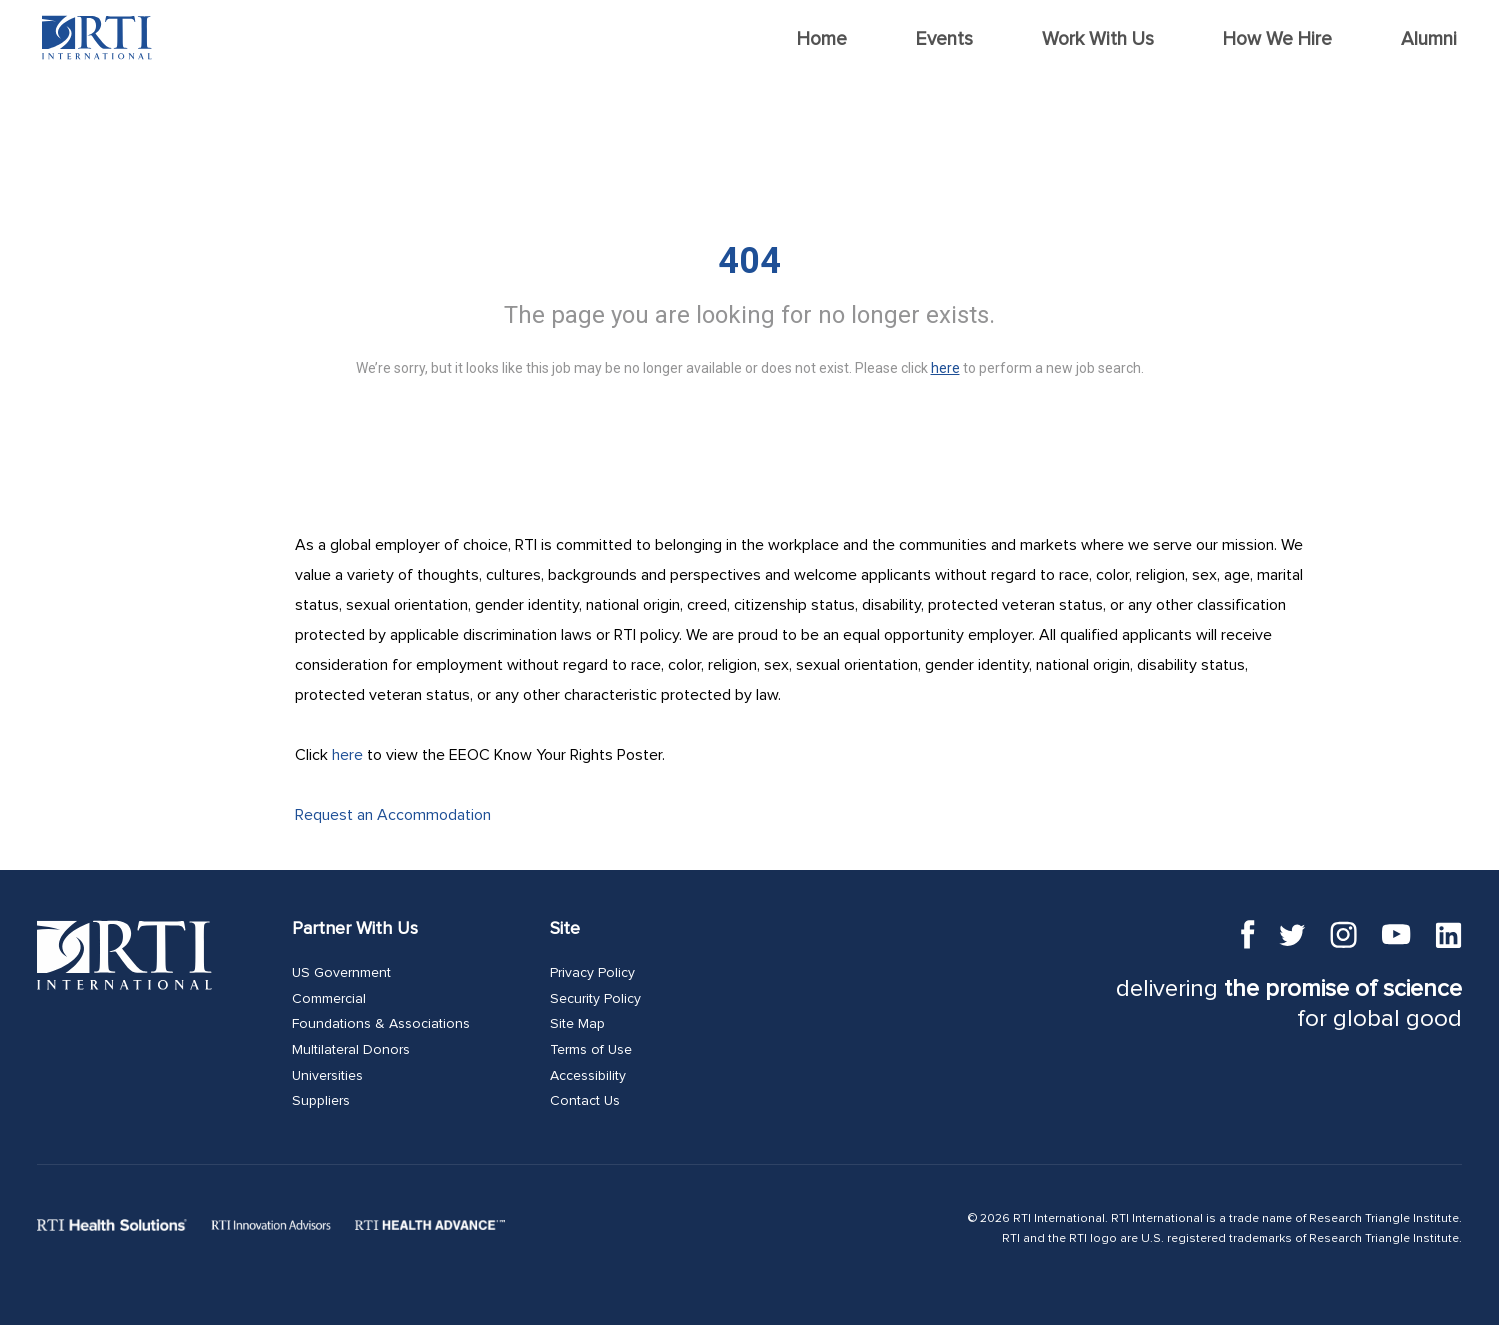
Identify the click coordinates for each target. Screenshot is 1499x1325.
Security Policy (595, 999)
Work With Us (1098, 39)
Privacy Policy (592, 973)
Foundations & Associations (381, 1024)
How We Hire (1277, 39)
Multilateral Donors (351, 1050)
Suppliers (321, 1101)
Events (944, 39)
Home (822, 39)
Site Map (577, 1024)
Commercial (329, 999)
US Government (341, 973)
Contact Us (585, 1101)
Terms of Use (591, 1050)
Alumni (1429, 39)
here (347, 755)
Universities (327, 1076)
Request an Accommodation (393, 815)
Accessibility (588, 1076)
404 (749, 261)
